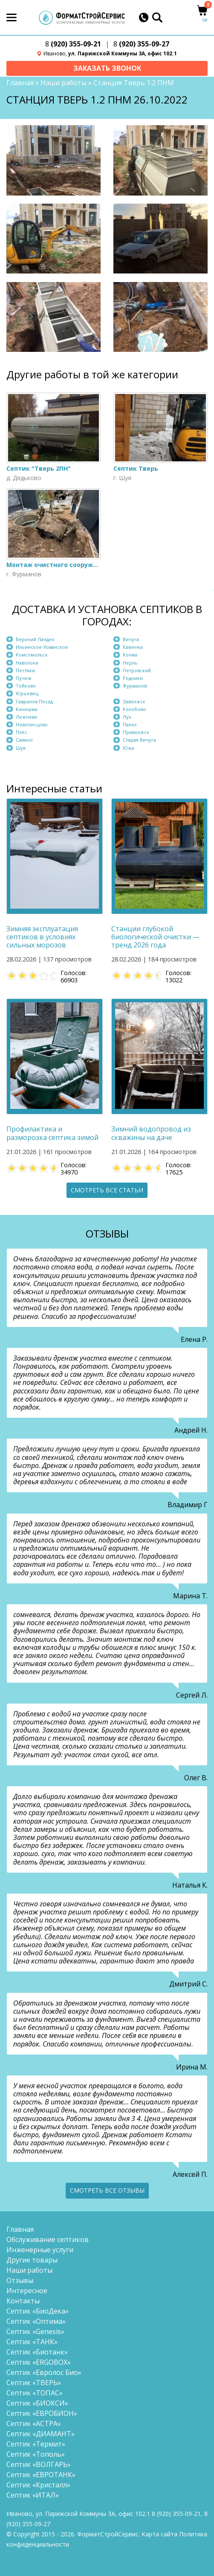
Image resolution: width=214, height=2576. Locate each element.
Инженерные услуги (39, 2249)
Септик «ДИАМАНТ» (40, 2433)
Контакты (23, 2300)
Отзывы (19, 2280)
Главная (20, 82)
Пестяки (25, 670)
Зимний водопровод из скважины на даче (151, 1133)
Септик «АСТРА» (33, 2423)
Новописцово (32, 724)
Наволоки (27, 662)
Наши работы (63, 82)
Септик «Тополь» (35, 2454)
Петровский (137, 670)
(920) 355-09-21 (73, 44)
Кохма (130, 655)
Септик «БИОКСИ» (37, 2403)
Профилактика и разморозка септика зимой (52, 1133)
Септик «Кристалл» (38, 2485)
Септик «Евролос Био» (43, 2372)
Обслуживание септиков (47, 2239)
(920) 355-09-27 (141, 44)
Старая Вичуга (139, 740)
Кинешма (27, 709)
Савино (24, 740)
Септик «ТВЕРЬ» (33, 2382)
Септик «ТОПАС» (34, 2393)
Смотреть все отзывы (107, 2190)
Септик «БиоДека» (37, 2311)
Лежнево (27, 717)
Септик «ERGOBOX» (38, 2362)
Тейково (26, 685)
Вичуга (131, 639)
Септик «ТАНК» (32, 2341)
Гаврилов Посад (34, 701)
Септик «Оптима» (36, 2321)
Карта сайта (159, 2534)
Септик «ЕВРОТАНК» (40, 2474)
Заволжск (134, 701)
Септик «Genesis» (35, 2331)
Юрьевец (27, 694)
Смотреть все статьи (107, 1190)
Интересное (26, 2290)
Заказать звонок (107, 68)
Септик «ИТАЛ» (32, 2495)
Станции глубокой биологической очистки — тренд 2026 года (155, 937)
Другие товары (32, 2260)
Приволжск (136, 732)
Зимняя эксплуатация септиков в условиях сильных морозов (42, 937)
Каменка (133, 647)
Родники (133, 678)
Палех (130, 724)
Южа (128, 748)
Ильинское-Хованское (42, 647)
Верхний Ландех (35, 639)
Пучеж (24, 678)
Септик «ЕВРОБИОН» (41, 2413)
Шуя (21, 748)
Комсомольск (32, 655)
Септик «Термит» (35, 2444)
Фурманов (135, 685)
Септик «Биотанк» (37, 2352)
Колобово (134, 709)
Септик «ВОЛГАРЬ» (38, 2464)
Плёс (21, 732)
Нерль (130, 662)
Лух (127, 717)
